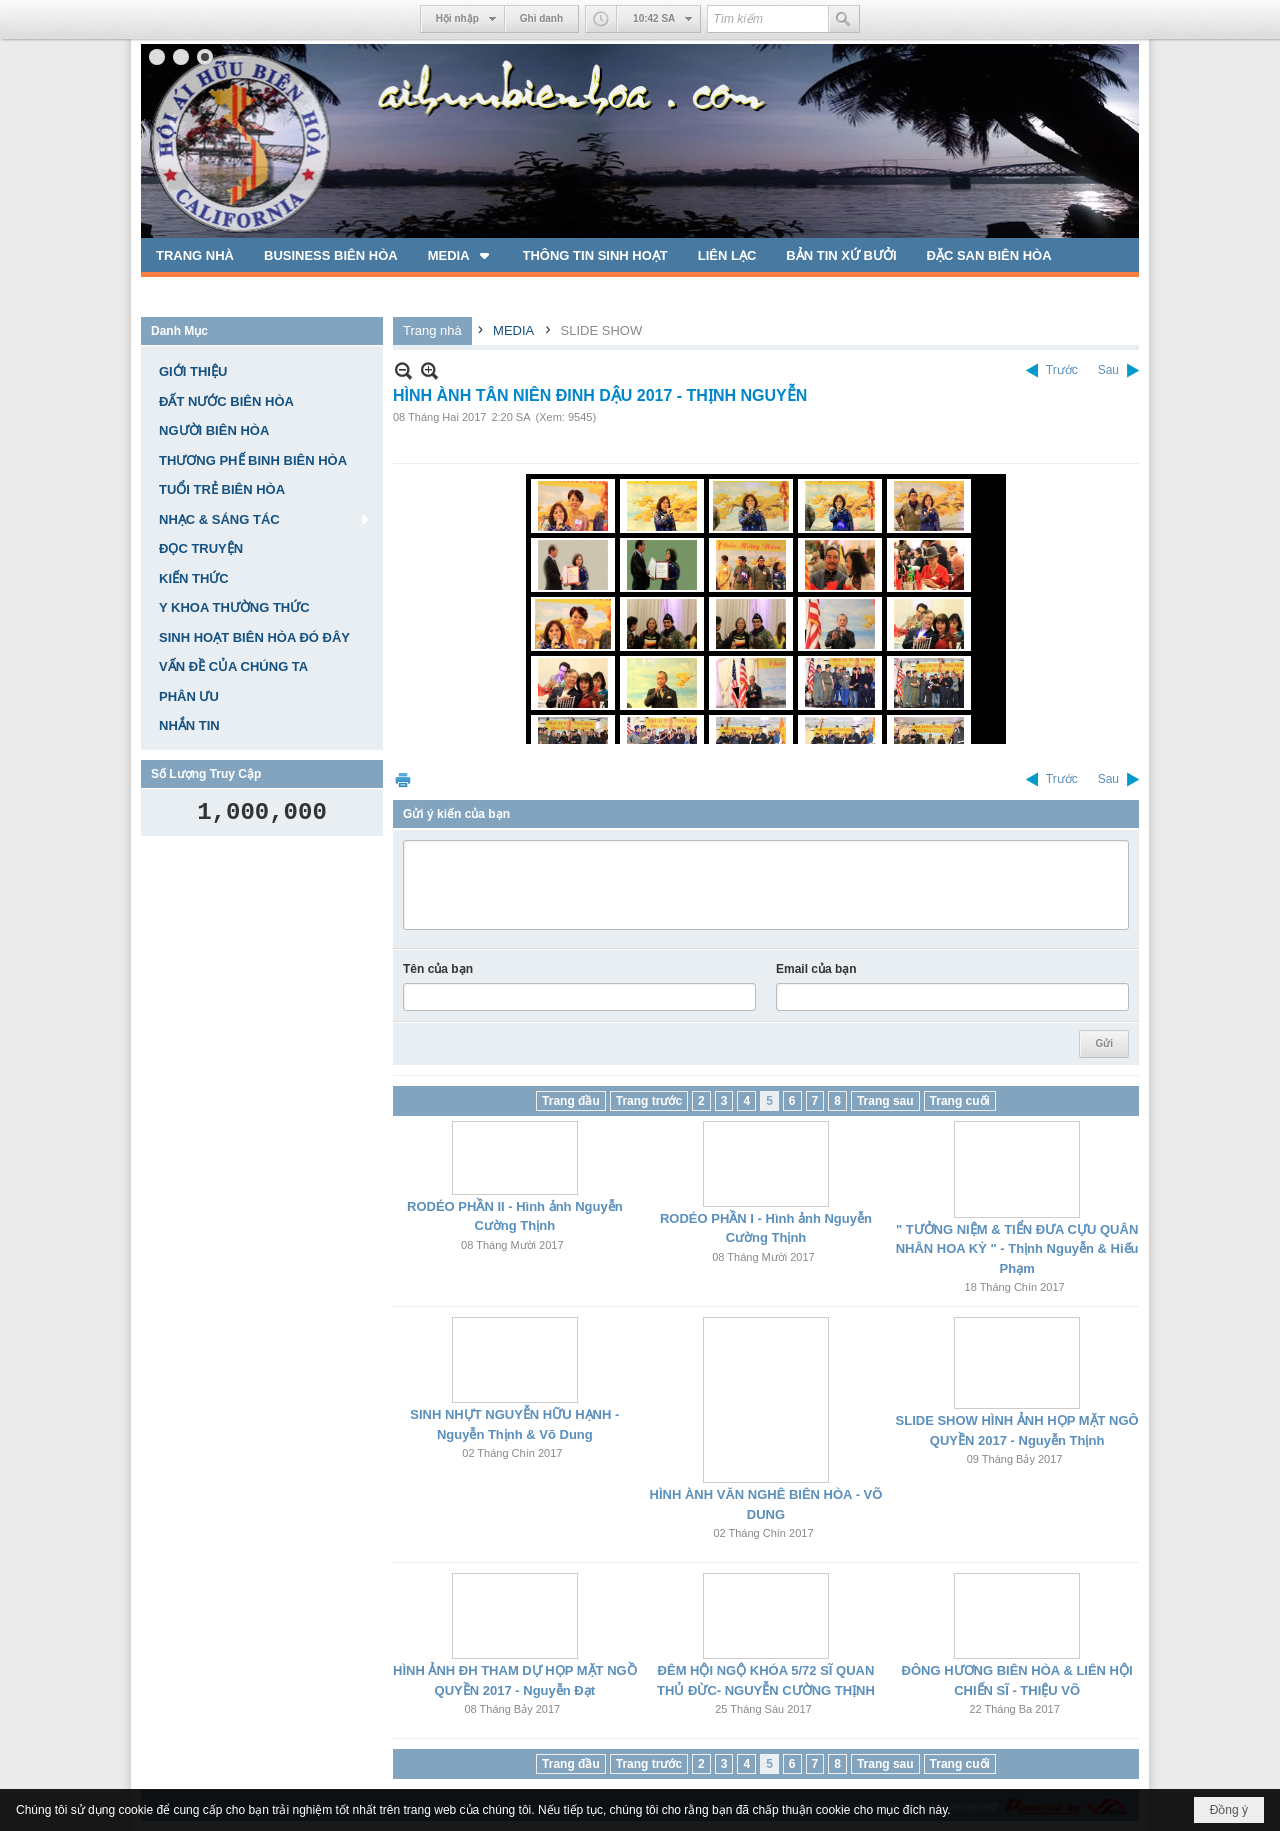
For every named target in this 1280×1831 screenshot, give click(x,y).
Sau (1108, 370)
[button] (460, 255)
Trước (1062, 370)
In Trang (403, 779)
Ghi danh (541, 18)
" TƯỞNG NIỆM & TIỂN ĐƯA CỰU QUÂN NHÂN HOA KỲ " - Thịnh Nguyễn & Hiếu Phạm (1017, 1249)
